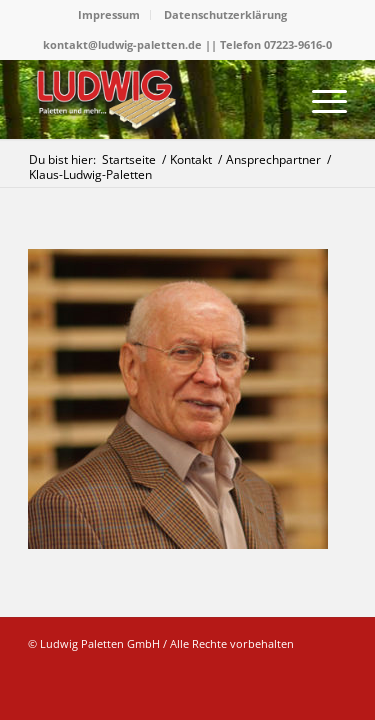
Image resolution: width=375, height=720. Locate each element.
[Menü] (319, 99)
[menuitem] (109, 15)
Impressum (109, 14)
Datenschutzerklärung (225, 14)
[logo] (155, 99)
